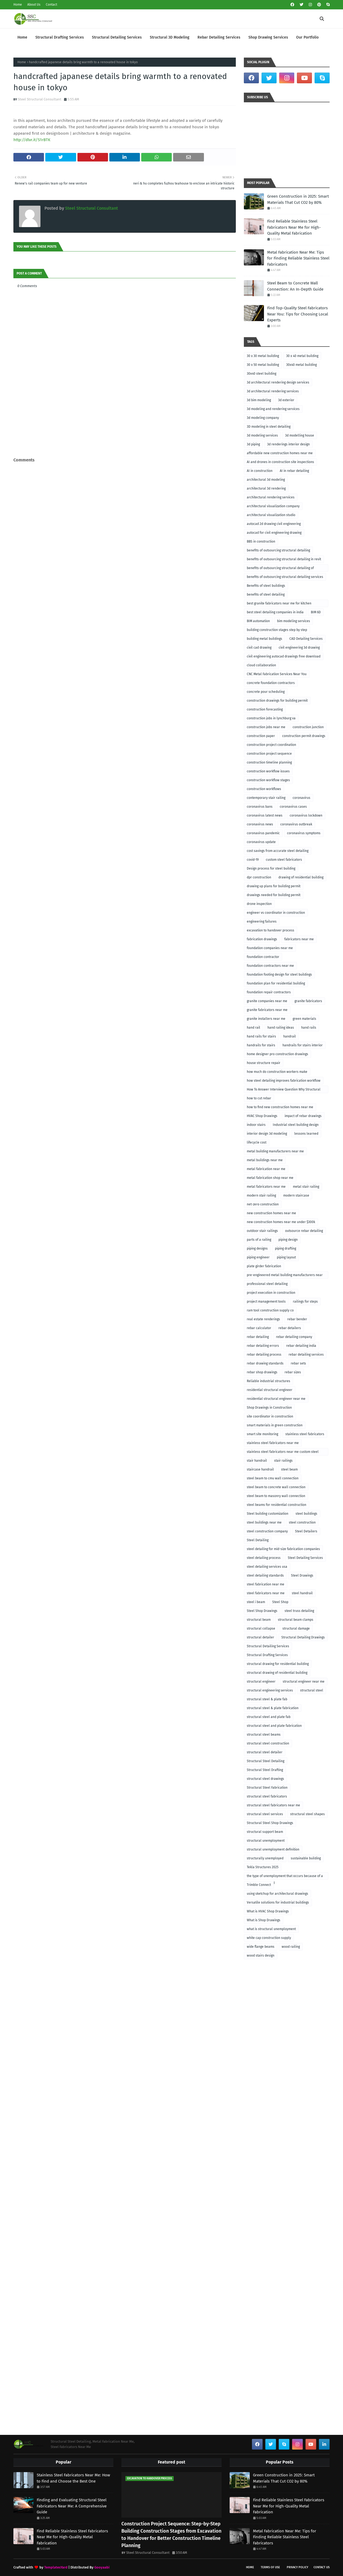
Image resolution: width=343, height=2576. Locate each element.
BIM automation (258, 621)
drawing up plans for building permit (273, 886)
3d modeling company (263, 418)
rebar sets (298, 1363)
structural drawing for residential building (278, 1664)
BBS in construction (261, 541)
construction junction (308, 727)
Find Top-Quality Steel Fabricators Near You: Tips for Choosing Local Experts (297, 314)
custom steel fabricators (284, 860)
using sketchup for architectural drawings (277, 1894)
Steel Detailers (306, 1531)
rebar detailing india (301, 1346)
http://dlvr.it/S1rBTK (31, 139)
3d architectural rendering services (273, 391)
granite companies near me (267, 1001)
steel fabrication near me (265, 1584)
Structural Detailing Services (268, 1646)
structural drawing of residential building (277, 1673)
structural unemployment (266, 1840)
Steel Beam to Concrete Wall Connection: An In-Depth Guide (295, 286)
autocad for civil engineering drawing (274, 533)
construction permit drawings (303, 736)
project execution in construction (271, 1293)
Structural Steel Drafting (265, 1770)
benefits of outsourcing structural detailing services (285, 577)
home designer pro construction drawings (277, 1054)
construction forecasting (265, 709)
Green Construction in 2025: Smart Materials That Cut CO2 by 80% (298, 199)
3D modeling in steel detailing (268, 426)
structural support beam (265, 1832)
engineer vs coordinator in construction (276, 913)
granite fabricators (308, 1001)
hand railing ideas (280, 1027)
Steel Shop (280, 1602)
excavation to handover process (270, 930)
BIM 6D (316, 612)
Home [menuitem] (22, 37)
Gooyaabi (102, 2567)
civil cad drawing (259, 647)
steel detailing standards (265, 1575)
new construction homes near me (271, 1213)
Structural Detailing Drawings (303, 1637)
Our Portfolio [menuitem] (307, 37)
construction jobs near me (266, 727)
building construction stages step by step (277, 630)
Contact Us (322, 2567)
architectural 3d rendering (266, 488)
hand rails (308, 1027)
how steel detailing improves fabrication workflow (283, 1080)
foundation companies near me (270, 948)
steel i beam (256, 1602)
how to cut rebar (259, 1098)
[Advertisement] (124, 445)
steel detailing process (264, 1558)
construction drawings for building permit (277, 700)
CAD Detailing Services (306, 639)
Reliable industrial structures (268, 1381)
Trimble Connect (259, 1885)
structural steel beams (264, 1734)
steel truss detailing (299, 1611)
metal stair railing (306, 1187)
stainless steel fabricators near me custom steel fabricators (283, 1453)
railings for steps (305, 1301)
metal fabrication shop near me (270, 1178)
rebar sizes (293, 1372)
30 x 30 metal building (263, 356)
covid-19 (253, 860)
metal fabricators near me (266, 1187)
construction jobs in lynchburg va (271, 718)
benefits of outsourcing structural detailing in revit (284, 559)
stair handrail (257, 1460)
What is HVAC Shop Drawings (268, 1911)
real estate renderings (263, 1319)
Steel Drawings (302, 1575)
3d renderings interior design (288, 444)
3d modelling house (299, 435)
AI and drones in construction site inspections (280, 462)
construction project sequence (269, 753)
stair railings (283, 1460)
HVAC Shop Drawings (262, 1116)
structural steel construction (268, 1743)
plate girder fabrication (264, 1266)
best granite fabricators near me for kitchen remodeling (279, 604)
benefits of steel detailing (266, 594)
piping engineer (258, 1257)
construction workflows (264, 789)
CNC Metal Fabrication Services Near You (277, 674)
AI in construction (260, 471)
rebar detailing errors (263, 1346)
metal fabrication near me (266, 1169)
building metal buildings (264, 639)
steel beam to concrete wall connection (276, 1487)
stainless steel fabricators (304, 1434)
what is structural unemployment (271, 1929)
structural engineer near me (304, 1681)
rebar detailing (258, 1337)
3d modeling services (262, 435)
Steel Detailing (258, 1540)
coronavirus (301, 798)
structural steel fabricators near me (273, 1805)
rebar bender (297, 1319)
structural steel (311, 1690)
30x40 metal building (301, 365)
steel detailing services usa (267, 1567)
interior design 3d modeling (267, 1133)
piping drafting (285, 1248)
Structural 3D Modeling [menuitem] (169, 37)
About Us (33, 4)
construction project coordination (271, 745)
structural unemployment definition (273, 1849)
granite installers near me (266, 1019)
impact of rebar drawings (303, 1116)
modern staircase (296, 1195)
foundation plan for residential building (276, 983)
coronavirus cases (293, 806)
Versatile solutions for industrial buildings (278, 1902)
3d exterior (286, 400)
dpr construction (259, 877)
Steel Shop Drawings (262, 1611)
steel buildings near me (264, 1522)
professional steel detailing (267, 1284)
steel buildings (306, 1513)
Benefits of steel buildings (266, 586)
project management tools (266, 1301)
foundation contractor (263, 957)
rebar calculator (259, 1328)
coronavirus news (260, 824)
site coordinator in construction (270, 1416)
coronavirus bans (260, 806)
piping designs (257, 1248)
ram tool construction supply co (270, 1310)
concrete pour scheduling (266, 692)
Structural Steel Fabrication (267, 1787)
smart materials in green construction (275, 1425)
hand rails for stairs (261, 1036)
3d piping (253, 444)
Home (17, 4)
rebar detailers (289, 1328)
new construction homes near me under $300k (281, 1222)
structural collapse (261, 1628)
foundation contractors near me (270, 966)
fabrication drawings (262, 939)
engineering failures (262, 921)
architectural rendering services (270, 497)
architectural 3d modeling (266, 480)
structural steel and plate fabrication (274, 1726)
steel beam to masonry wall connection (276, 1496)
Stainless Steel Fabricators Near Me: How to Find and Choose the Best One (73, 2478)
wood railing (291, 1947)
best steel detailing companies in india (275, 612)
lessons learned (306, 1133)
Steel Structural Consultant (39, 99)
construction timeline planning (269, 762)
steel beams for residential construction (276, 1505)
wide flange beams (260, 1947)
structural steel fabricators (267, 1796)
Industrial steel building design (296, 1125)
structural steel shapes (307, 1814)
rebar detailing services (306, 1354)
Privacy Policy (297, 2567)
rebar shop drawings (262, 1372)
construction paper (261, 736)
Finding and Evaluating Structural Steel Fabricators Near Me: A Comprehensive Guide (72, 2506)
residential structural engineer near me (276, 1399)
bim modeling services (293, 621)
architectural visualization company (273, 506)
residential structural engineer (269, 1390)
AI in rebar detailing (294, 471)
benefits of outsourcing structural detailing (278, 550)
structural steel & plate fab (267, 1699)
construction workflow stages (268, 780)
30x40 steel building (261, 373)
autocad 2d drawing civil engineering (274, 524)
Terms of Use (270, 2567)
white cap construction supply (269, 1938)
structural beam (259, 1620)
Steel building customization (267, 1513)
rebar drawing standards (265, 1363)
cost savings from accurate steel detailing (277, 851)
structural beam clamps (295, 1620)
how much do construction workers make (277, 1072)
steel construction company (267, 1531)
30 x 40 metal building (302, 356)
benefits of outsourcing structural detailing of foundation (280, 569)
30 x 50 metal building (263, 365)
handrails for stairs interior (302, 1045)
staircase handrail (260, 1469)
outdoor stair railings (262, 1231)
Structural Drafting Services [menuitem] (59, 37)
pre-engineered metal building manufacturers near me (285, 1276)
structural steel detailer (264, 1752)
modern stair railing (261, 1195)
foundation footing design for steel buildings (279, 974)
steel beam (289, 1469)
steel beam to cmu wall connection (273, 1478)
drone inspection (259, 904)
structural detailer (260, 1637)
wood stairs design (260, 1955)
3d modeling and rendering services (273, 409)
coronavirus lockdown (306, 815)
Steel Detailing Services (305, 1558)
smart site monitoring (262, 1434)
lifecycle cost (256, 1142)
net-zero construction (263, 1204)
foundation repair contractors (269, 992)
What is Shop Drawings (263, 1920)
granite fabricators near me (267, 1010)
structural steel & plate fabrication (273, 1708)
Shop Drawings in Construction (269, 1407)
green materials (304, 1019)
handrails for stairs (261, 1045)
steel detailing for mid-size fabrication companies (283, 1549)
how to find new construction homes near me (280, 1107)
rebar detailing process (264, 1354)
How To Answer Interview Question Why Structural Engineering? (283, 1090)
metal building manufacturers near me (275, 1151)
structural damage (296, 1628)
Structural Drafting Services (267, 1655)
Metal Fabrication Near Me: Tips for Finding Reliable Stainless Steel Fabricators (298, 258)
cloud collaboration (261, 665)
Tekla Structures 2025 (262, 1867)
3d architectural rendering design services (278, 382)
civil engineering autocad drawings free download (283, 656)
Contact (51, 4)
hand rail (253, 1027)
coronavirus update (261, 842)
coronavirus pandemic (263, 833)
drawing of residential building (300, 877)
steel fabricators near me (266, 1593)
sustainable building (306, 1858)
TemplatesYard (56, 2567)
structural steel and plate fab (268, 1717)
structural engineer (261, 1681)
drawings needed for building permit (273, 895)
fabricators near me (299, 939)
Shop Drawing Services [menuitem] (268, 37)
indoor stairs (256, 1125)
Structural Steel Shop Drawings (270, 1823)
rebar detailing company (294, 1337)
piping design (288, 1240)
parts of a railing (259, 1240)
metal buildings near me (265, 1160)
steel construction (302, 1522)
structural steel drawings (265, 1779)
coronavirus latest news (264, 815)
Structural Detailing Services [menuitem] (117, 37)
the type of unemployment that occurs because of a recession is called (285, 1877)
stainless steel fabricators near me (273, 1443)
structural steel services (265, 1814)
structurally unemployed (265, 1858)
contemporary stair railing (266, 798)
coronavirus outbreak (296, 824)
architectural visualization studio (271, 515)
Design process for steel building (271, 868)
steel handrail (302, 1593)
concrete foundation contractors (271, 683)
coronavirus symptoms (303, 833)
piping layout (286, 1257)
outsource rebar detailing (304, 1231)
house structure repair (263, 1063)
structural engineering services (270, 1690)
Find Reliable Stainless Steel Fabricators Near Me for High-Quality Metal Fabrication (294, 227)
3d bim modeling (259, 400)
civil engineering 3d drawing (299, 647)
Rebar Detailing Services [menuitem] (218, 37)
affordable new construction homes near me (280, 453)
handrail (289, 1036)
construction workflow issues (268, 771)
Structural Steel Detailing (265, 1761)
